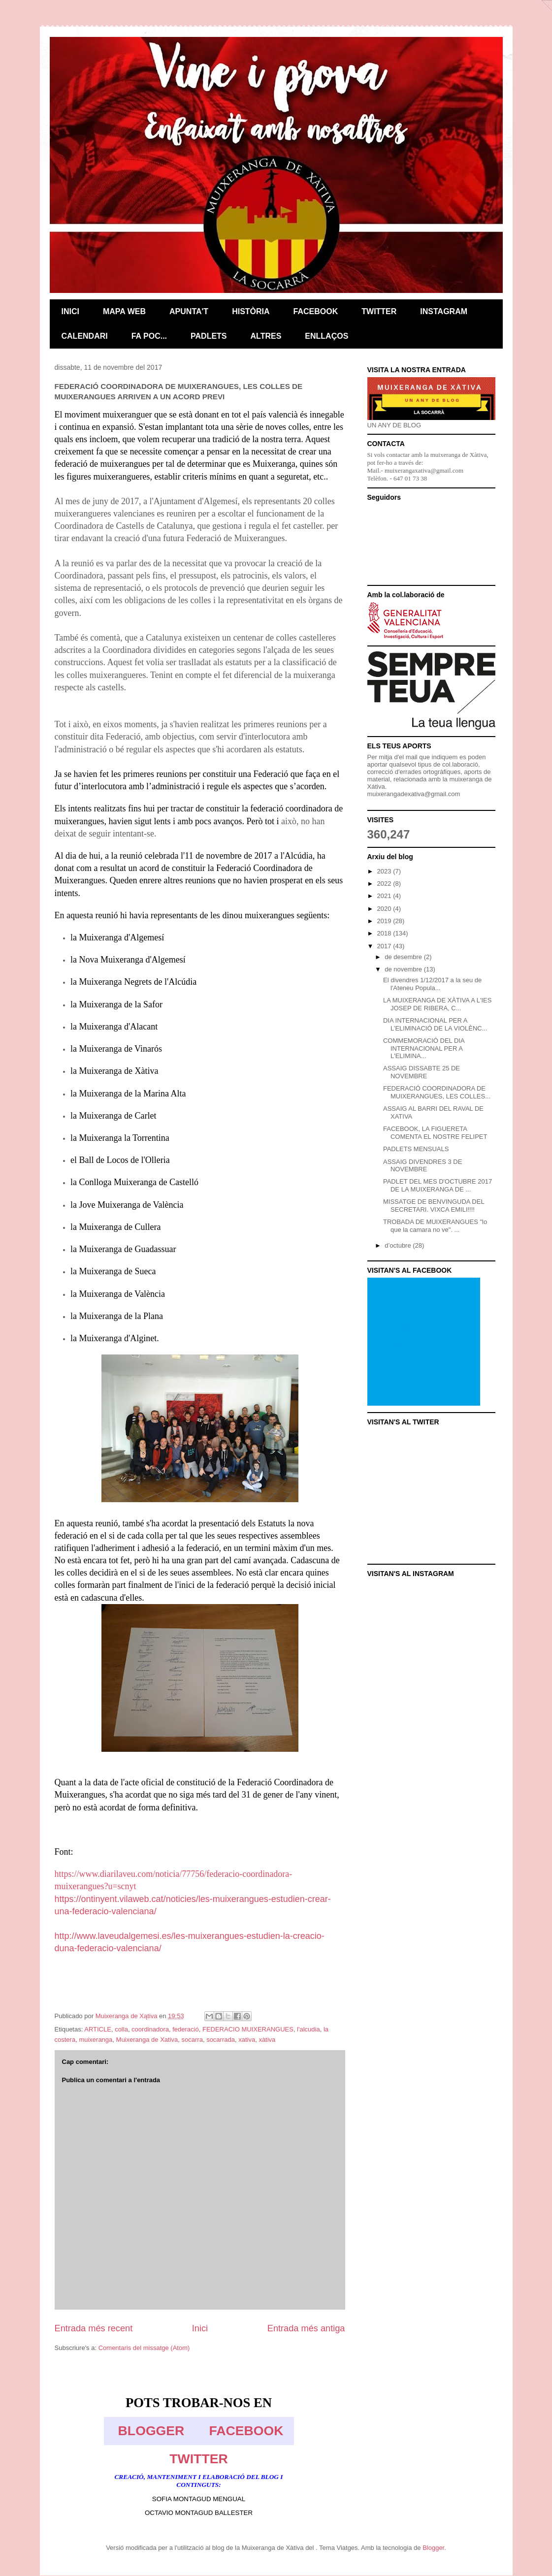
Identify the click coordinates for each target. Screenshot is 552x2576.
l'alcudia (308, 2029)
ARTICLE (97, 2029)
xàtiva (267, 2039)
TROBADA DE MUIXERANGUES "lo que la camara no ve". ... (435, 1225)
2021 (385, 896)
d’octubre (399, 1245)
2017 (385, 946)
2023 (385, 871)
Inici (200, 2328)
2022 (385, 883)
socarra (192, 2039)
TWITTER (198, 2458)
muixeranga (95, 2039)
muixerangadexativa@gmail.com (413, 794)
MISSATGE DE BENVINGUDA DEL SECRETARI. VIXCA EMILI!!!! (433, 1205)
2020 (385, 908)
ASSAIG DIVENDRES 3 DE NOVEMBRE (422, 1165)
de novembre (404, 969)
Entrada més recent (94, 2328)
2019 (385, 921)
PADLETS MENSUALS (416, 1149)
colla (121, 2029)
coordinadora (150, 2029)
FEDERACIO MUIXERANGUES (247, 2029)
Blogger (433, 2547)
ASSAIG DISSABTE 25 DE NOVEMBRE (421, 1072)
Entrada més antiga (306, 2328)
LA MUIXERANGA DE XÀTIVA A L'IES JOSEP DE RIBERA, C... (437, 1004)
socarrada (220, 2039)
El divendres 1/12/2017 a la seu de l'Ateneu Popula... (432, 984)
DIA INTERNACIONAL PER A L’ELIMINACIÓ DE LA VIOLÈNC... (435, 1024)
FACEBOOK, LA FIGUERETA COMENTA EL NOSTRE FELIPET (435, 1132)
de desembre (404, 957)
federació (185, 2029)
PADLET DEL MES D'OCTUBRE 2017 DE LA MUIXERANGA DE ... (437, 1185)
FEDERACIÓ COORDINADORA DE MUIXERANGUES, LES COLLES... (436, 1092)
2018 (385, 933)
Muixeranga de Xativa (147, 2039)
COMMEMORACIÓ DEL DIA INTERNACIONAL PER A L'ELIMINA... (423, 1048)
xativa (246, 2039)
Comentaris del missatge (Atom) (144, 2347)
